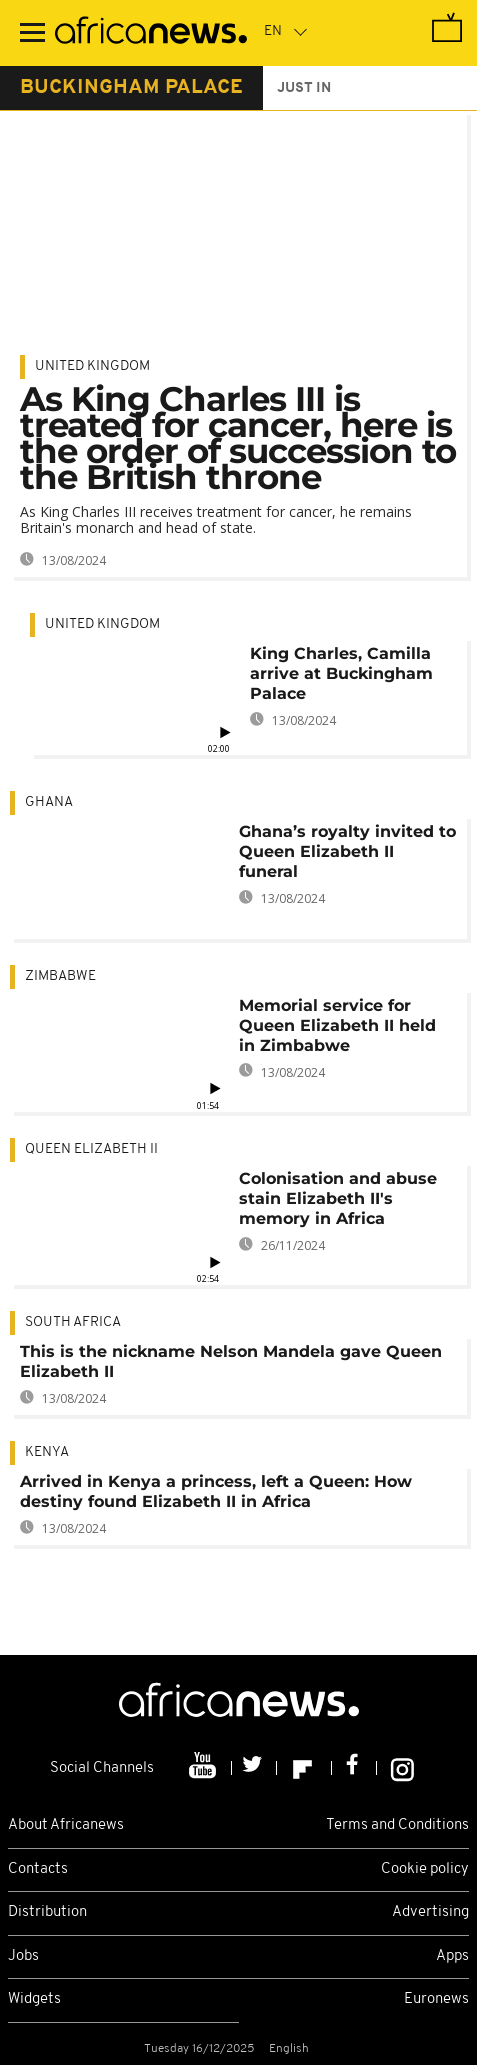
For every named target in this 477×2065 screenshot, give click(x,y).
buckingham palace (131, 88)
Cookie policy (425, 1869)
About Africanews (66, 1825)
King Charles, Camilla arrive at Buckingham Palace (341, 673)
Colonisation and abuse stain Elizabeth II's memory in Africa (338, 1198)
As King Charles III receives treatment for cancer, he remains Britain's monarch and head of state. (216, 519)
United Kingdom (92, 366)
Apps (452, 1956)
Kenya (47, 1452)
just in (304, 88)
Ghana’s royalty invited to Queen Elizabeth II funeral (347, 851)
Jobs (23, 1956)
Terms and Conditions (397, 1825)
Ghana (49, 802)
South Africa (73, 1322)
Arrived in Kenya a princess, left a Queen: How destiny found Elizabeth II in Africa (216, 1491)
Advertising (430, 1912)
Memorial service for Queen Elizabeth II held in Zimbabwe (337, 1025)
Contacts (38, 1869)
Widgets (34, 1999)
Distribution (47, 1912)
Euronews (436, 1999)
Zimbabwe (60, 976)
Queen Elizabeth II (91, 1149)
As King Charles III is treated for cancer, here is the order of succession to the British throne (238, 438)
